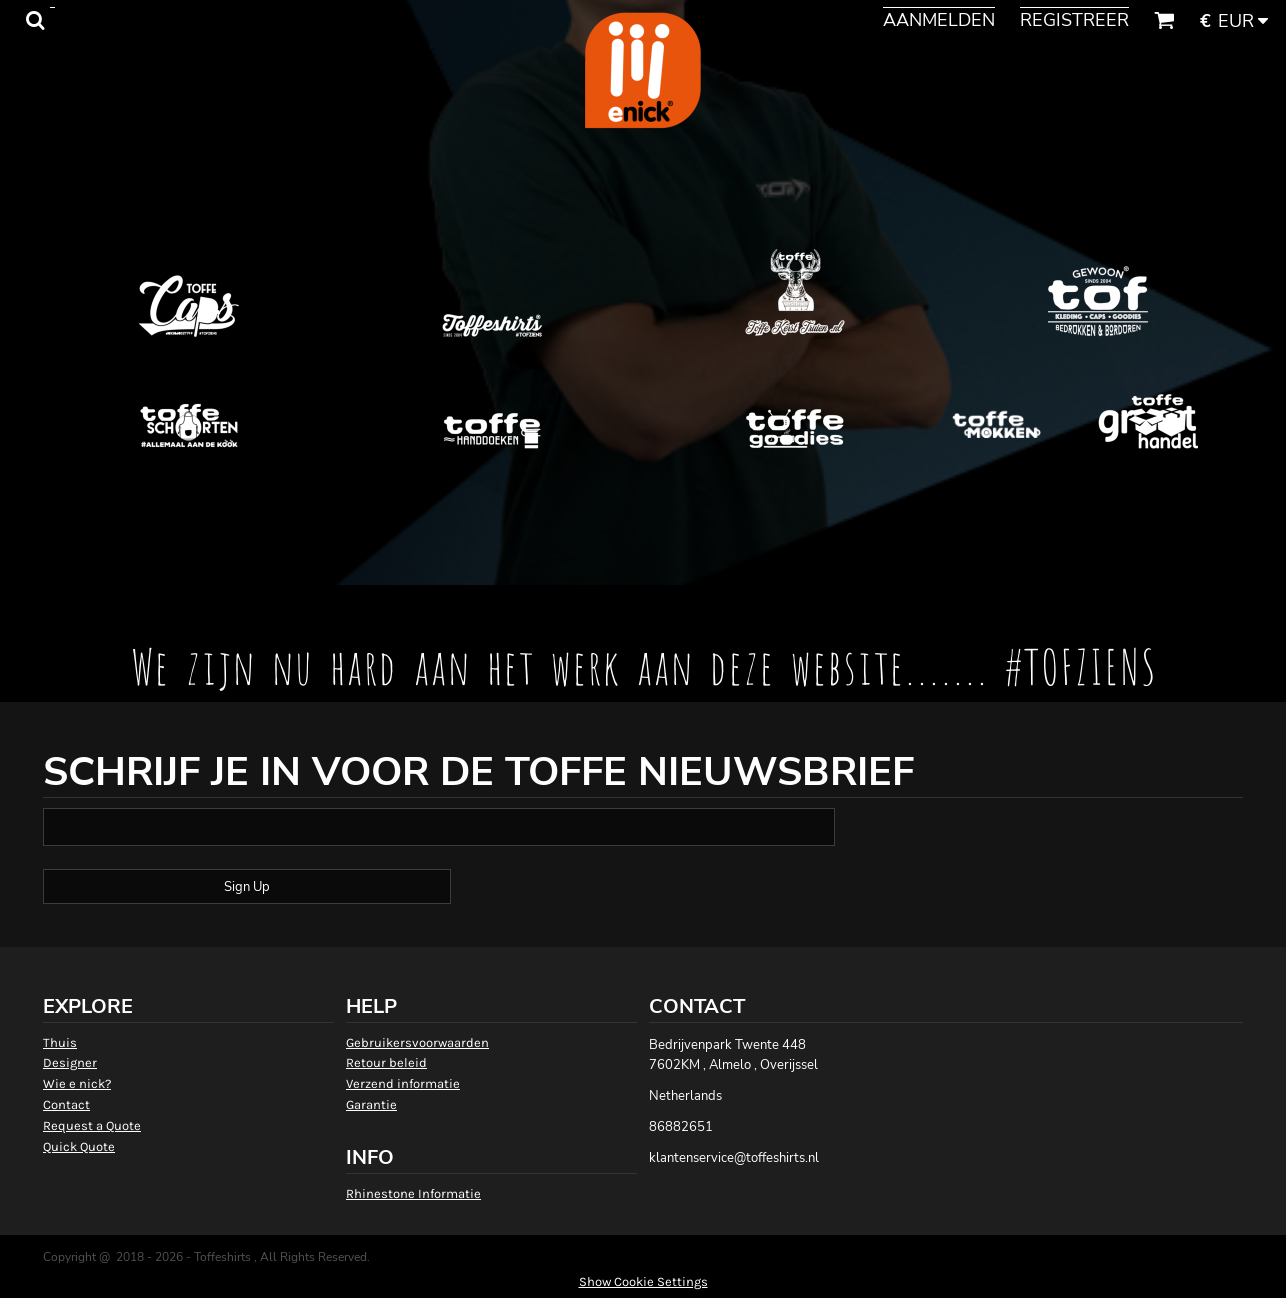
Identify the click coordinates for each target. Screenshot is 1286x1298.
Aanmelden (939, 20)
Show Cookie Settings (643, 1281)
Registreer (1074, 20)
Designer (70, 1062)
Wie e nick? (77, 1083)
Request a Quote (92, 1125)
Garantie (371, 1104)
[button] (35, 20)
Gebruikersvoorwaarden (417, 1042)
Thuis (60, 1042)
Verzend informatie (403, 1083)
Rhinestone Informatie (413, 1193)
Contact (66, 1104)
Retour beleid (386, 1062)
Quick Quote (79, 1146)
